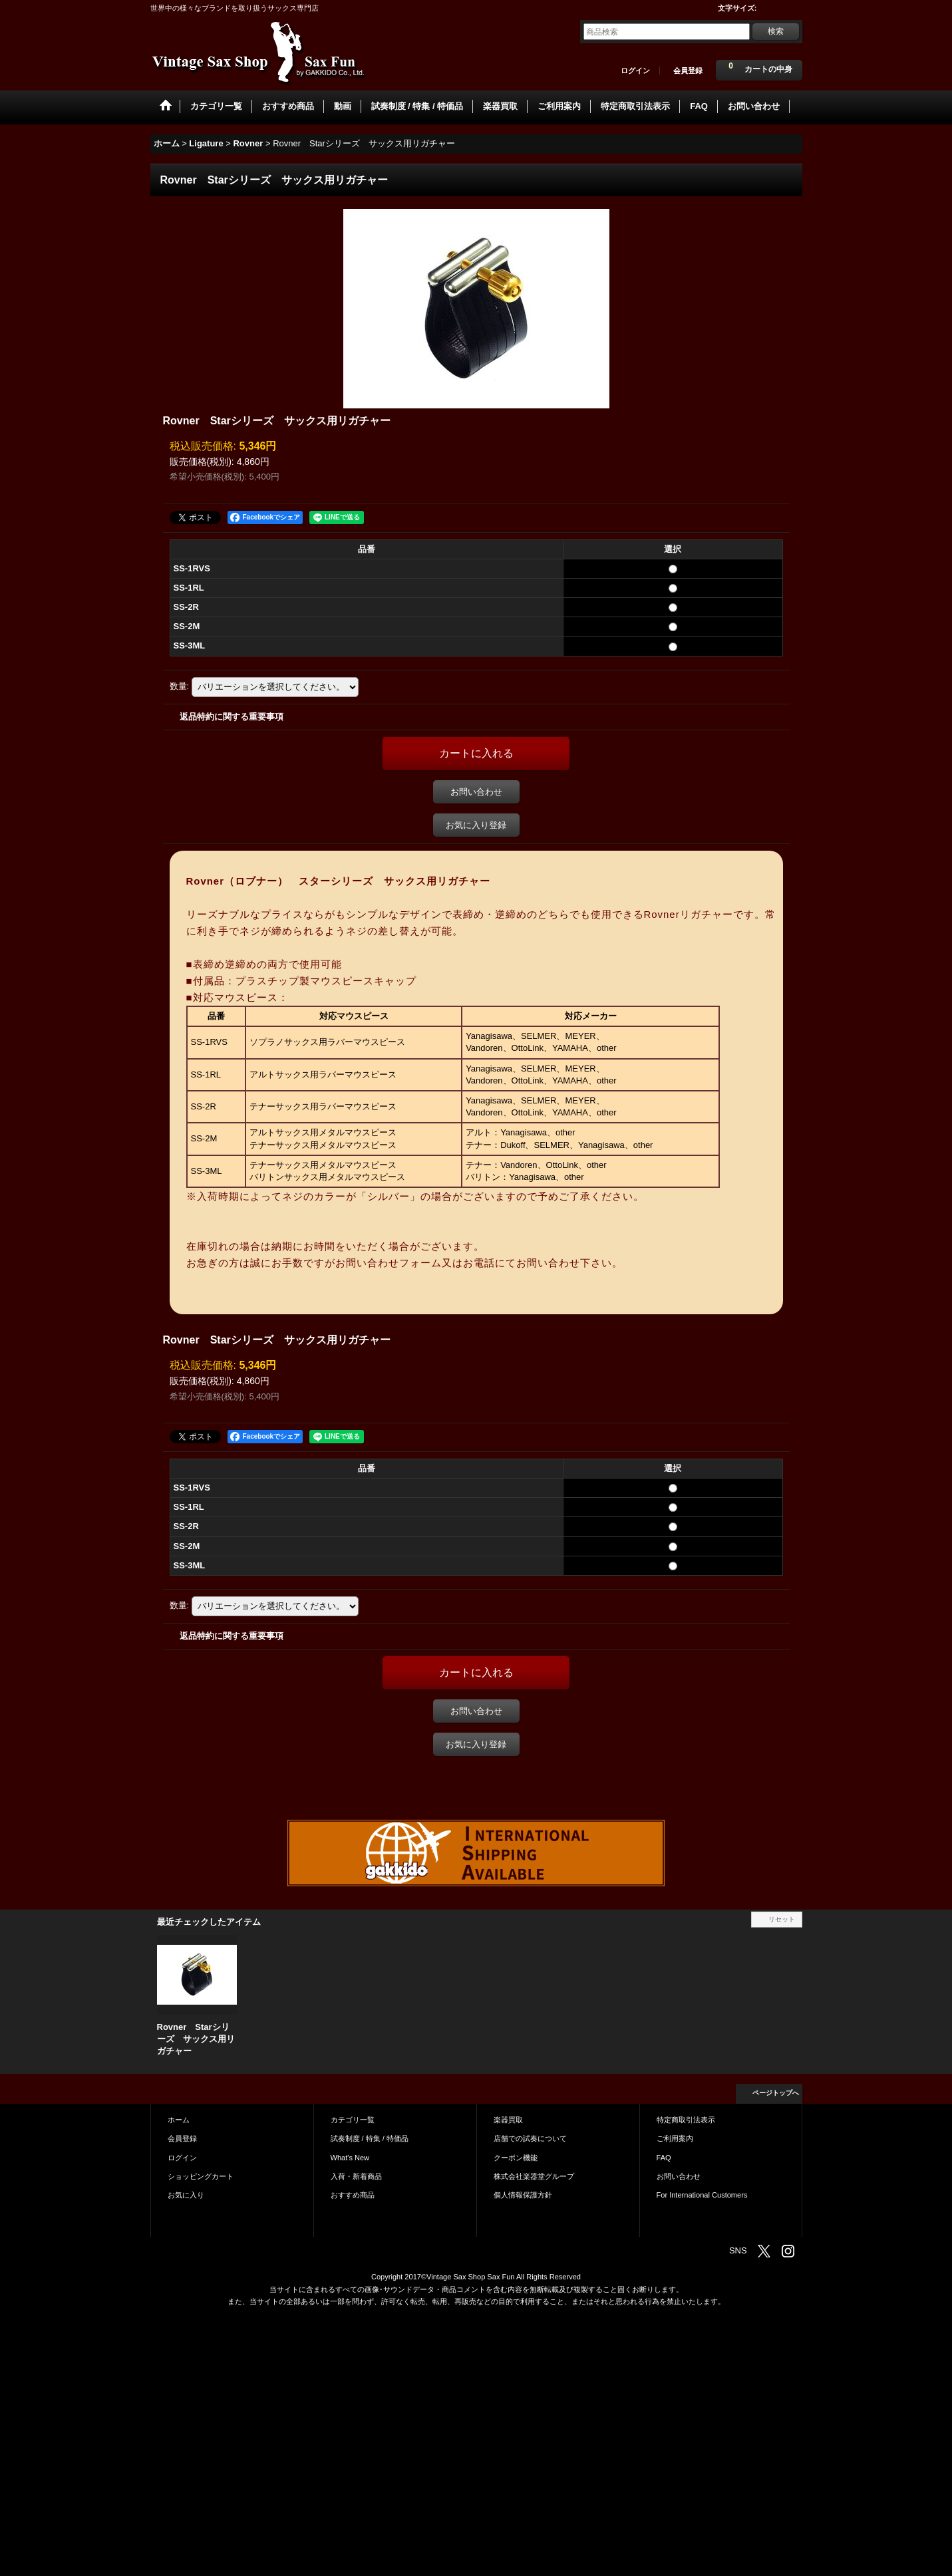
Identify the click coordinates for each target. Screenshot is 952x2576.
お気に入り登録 (476, 825)
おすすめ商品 (353, 2195)
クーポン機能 (516, 2158)
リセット (781, 1919)
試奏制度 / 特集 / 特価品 (369, 2138)
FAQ (664, 2158)
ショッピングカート (201, 2176)
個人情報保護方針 (523, 2195)
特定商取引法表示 (686, 2120)
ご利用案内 (675, 2138)
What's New (350, 2158)
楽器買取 (508, 2120)
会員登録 (688, 70)
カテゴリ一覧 (353, 2120)
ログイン (635, 70)
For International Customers (702, 2195)
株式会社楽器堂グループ (534, 2176)
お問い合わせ (476, 792)
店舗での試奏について (530, 2138)
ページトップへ (775, 2092)
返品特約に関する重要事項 (231, 717)
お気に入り (186, 2195)
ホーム (179, 2120)
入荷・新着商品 (356, 2176)
